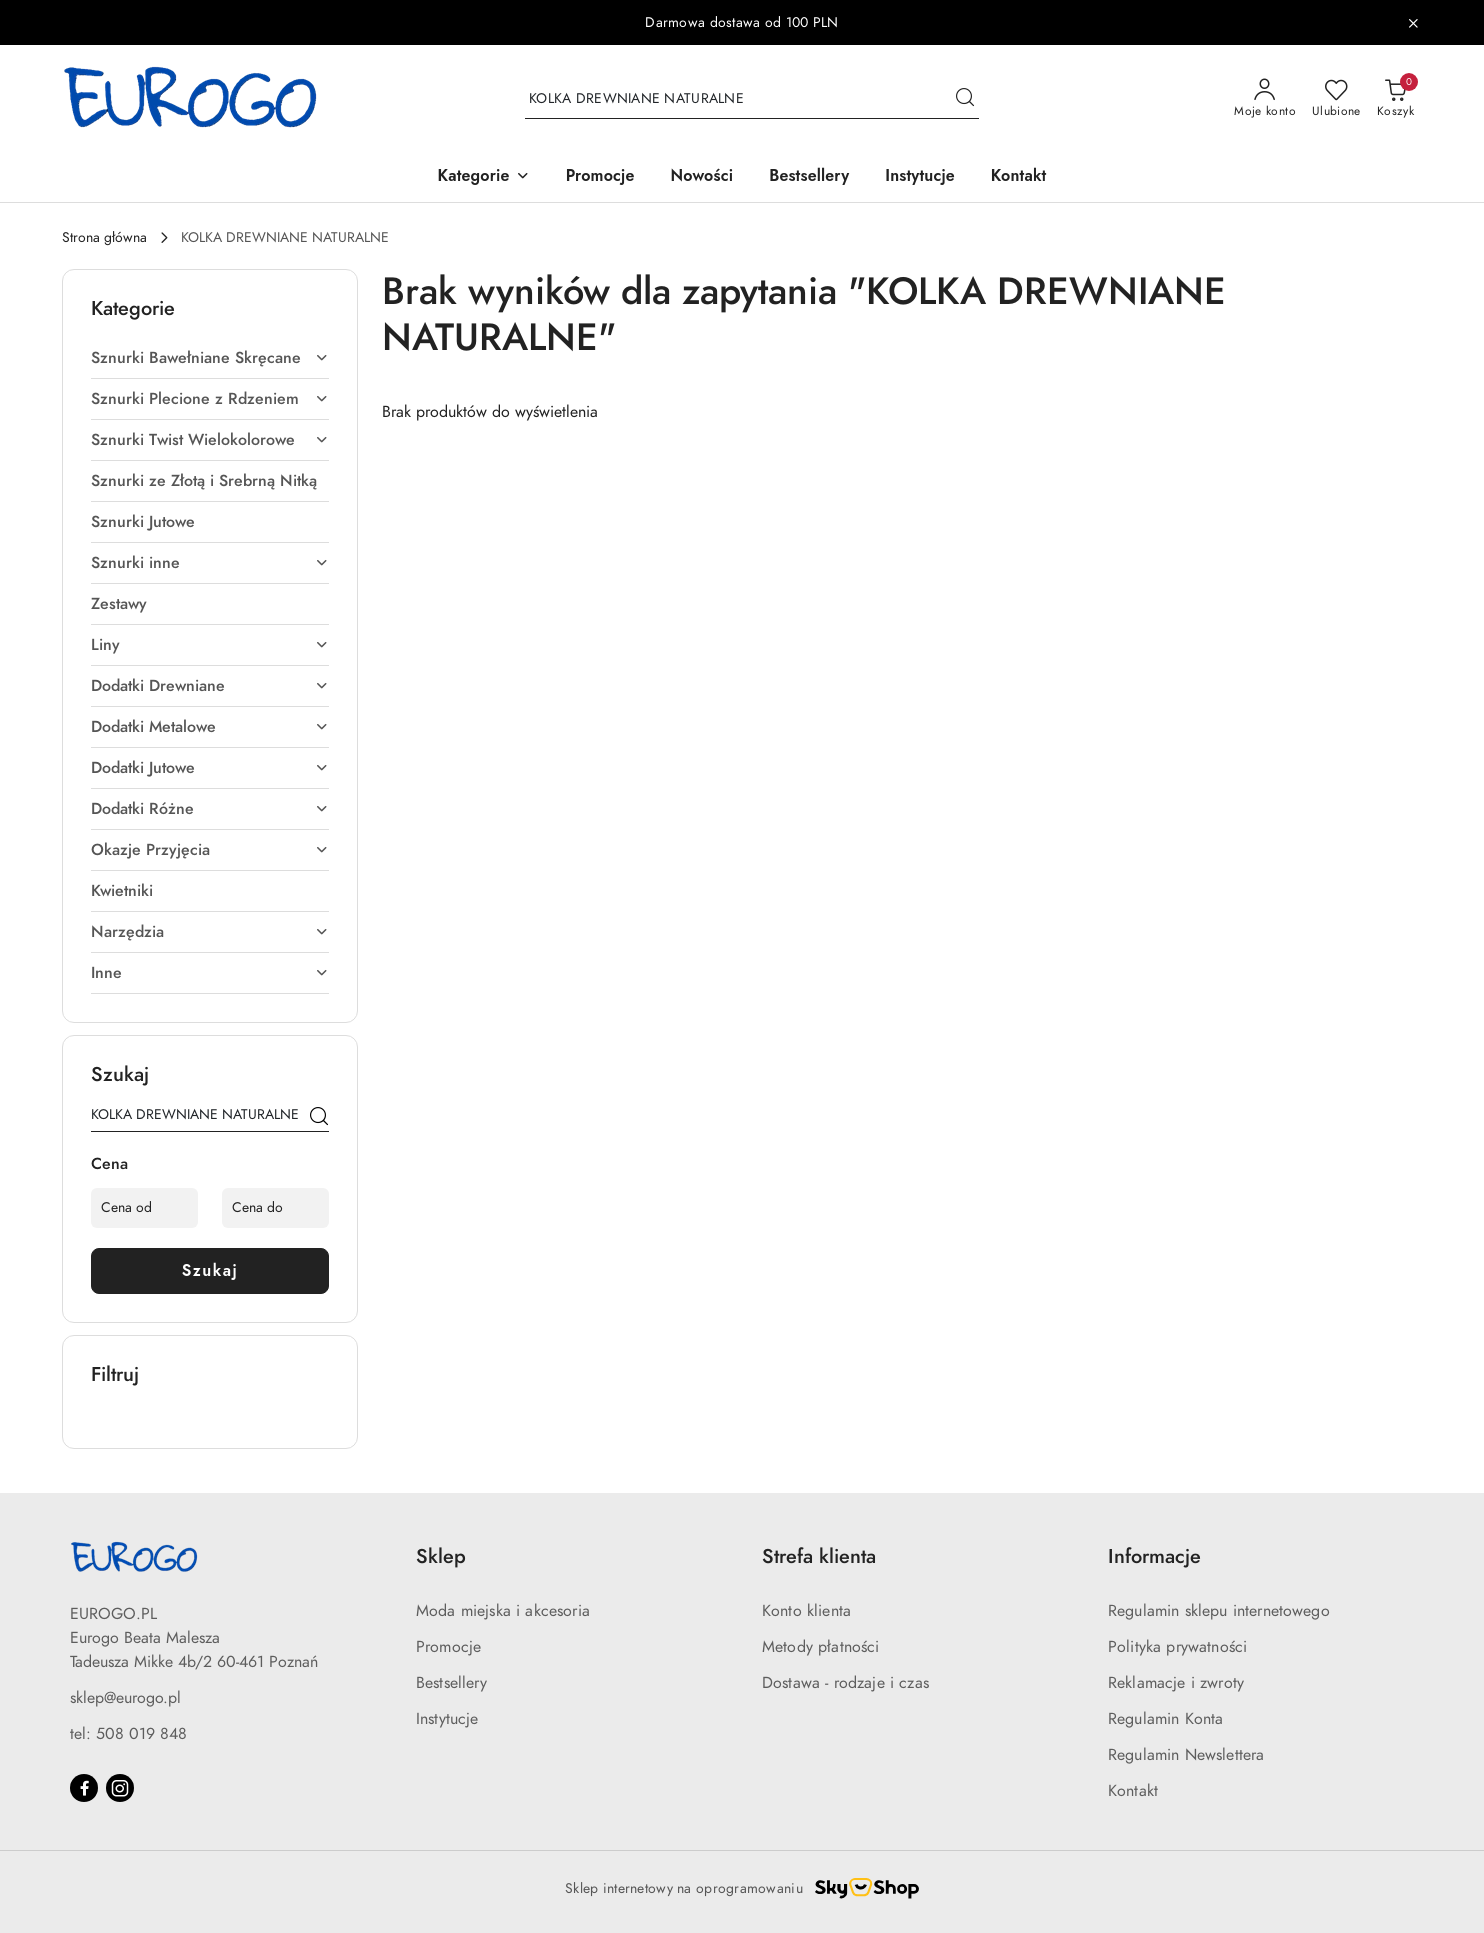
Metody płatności (821, 1647)
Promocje (448, 1647)
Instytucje (447, 1719)
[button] (484, 177)
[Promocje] (600, 177)
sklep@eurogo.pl (125, 1698)
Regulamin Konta (1165, 1719)
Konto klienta (806, 1611)
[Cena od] (144, 1208)
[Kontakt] (1019, 177)
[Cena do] (275, 1208)
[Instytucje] (920, 177)
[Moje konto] (1265, 99)
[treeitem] (210, 358)
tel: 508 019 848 (128, 1734)
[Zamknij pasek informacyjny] (1413, 23)
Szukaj (210, 1270)
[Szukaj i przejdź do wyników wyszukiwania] (965, 99)
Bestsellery (451, 1683)
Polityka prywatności (1177, 1647)
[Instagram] (120, 1788)
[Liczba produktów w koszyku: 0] (1395, 99)
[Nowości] (702, 177)
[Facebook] (84, 1788)
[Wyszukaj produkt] (752, 98)
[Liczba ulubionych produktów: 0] (1336, 99)
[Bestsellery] (809, 177)
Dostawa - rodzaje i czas (845, 1683)
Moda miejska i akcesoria (503, 1611)
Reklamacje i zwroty (1176, 1683)
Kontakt (1133, 1791)
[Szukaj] (319, 1118)
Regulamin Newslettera (1186, 1755)
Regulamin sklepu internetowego (1219, 1611)
